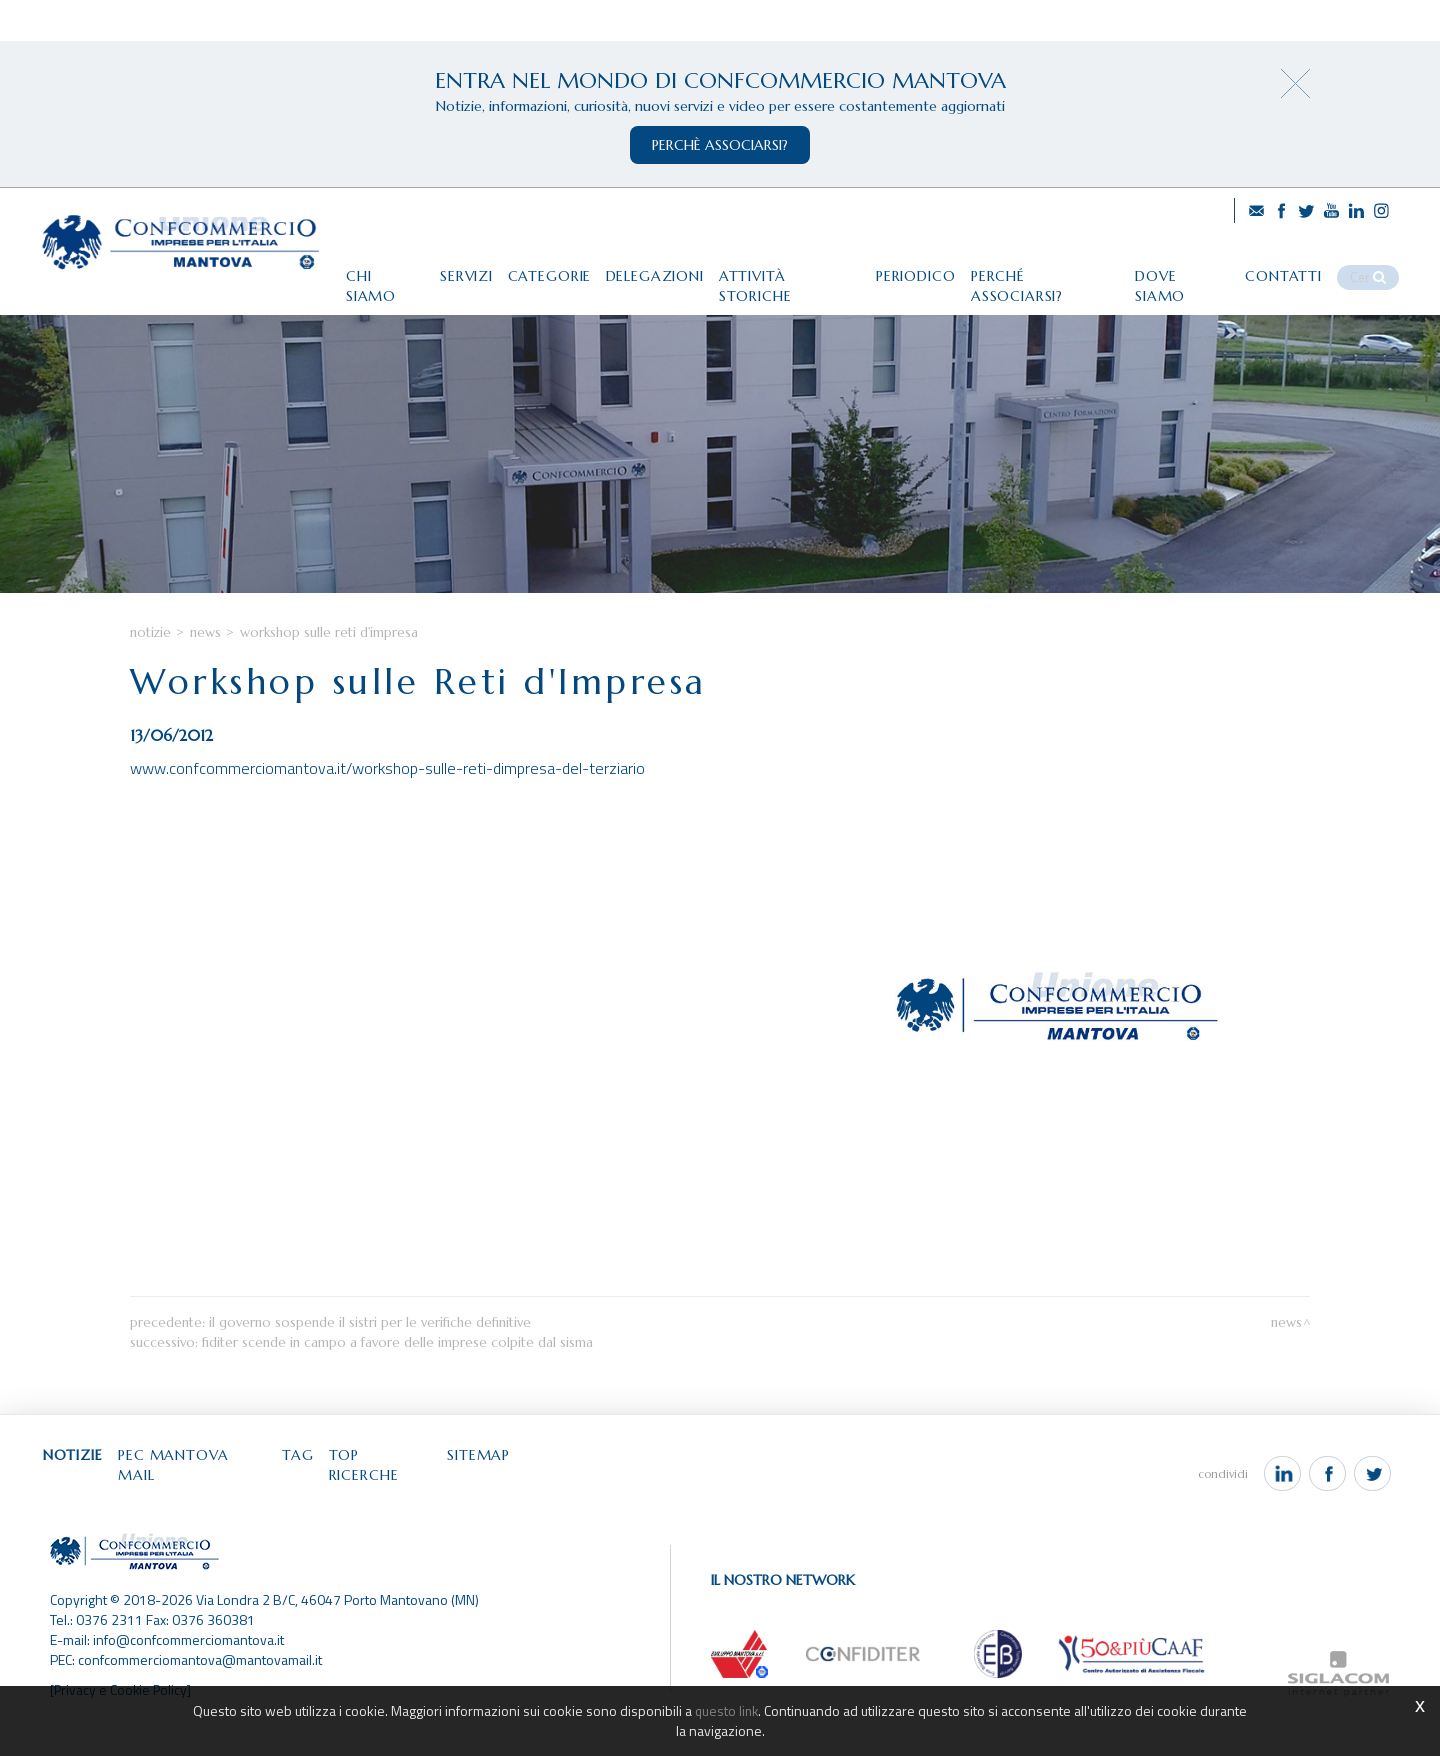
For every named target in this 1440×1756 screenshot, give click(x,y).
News (205, 676)
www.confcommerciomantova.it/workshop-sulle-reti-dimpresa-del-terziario (387, 813)
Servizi (440, 267)
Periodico (913, 267)
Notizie (150, 676)
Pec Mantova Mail (205, 1501)
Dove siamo (1192, 267)
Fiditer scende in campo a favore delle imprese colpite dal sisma (397, 1387)
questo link (727, 1710)
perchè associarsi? (720, 145)
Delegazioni (640, 267)
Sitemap (509, 1501)
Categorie (529, 267)
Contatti (1298, 267)
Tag (317, 1501)
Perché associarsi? (1048, 267)
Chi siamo (354, 267)
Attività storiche (781, 267)
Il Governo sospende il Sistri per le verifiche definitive (370, 1367)
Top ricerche (405, 1501)
